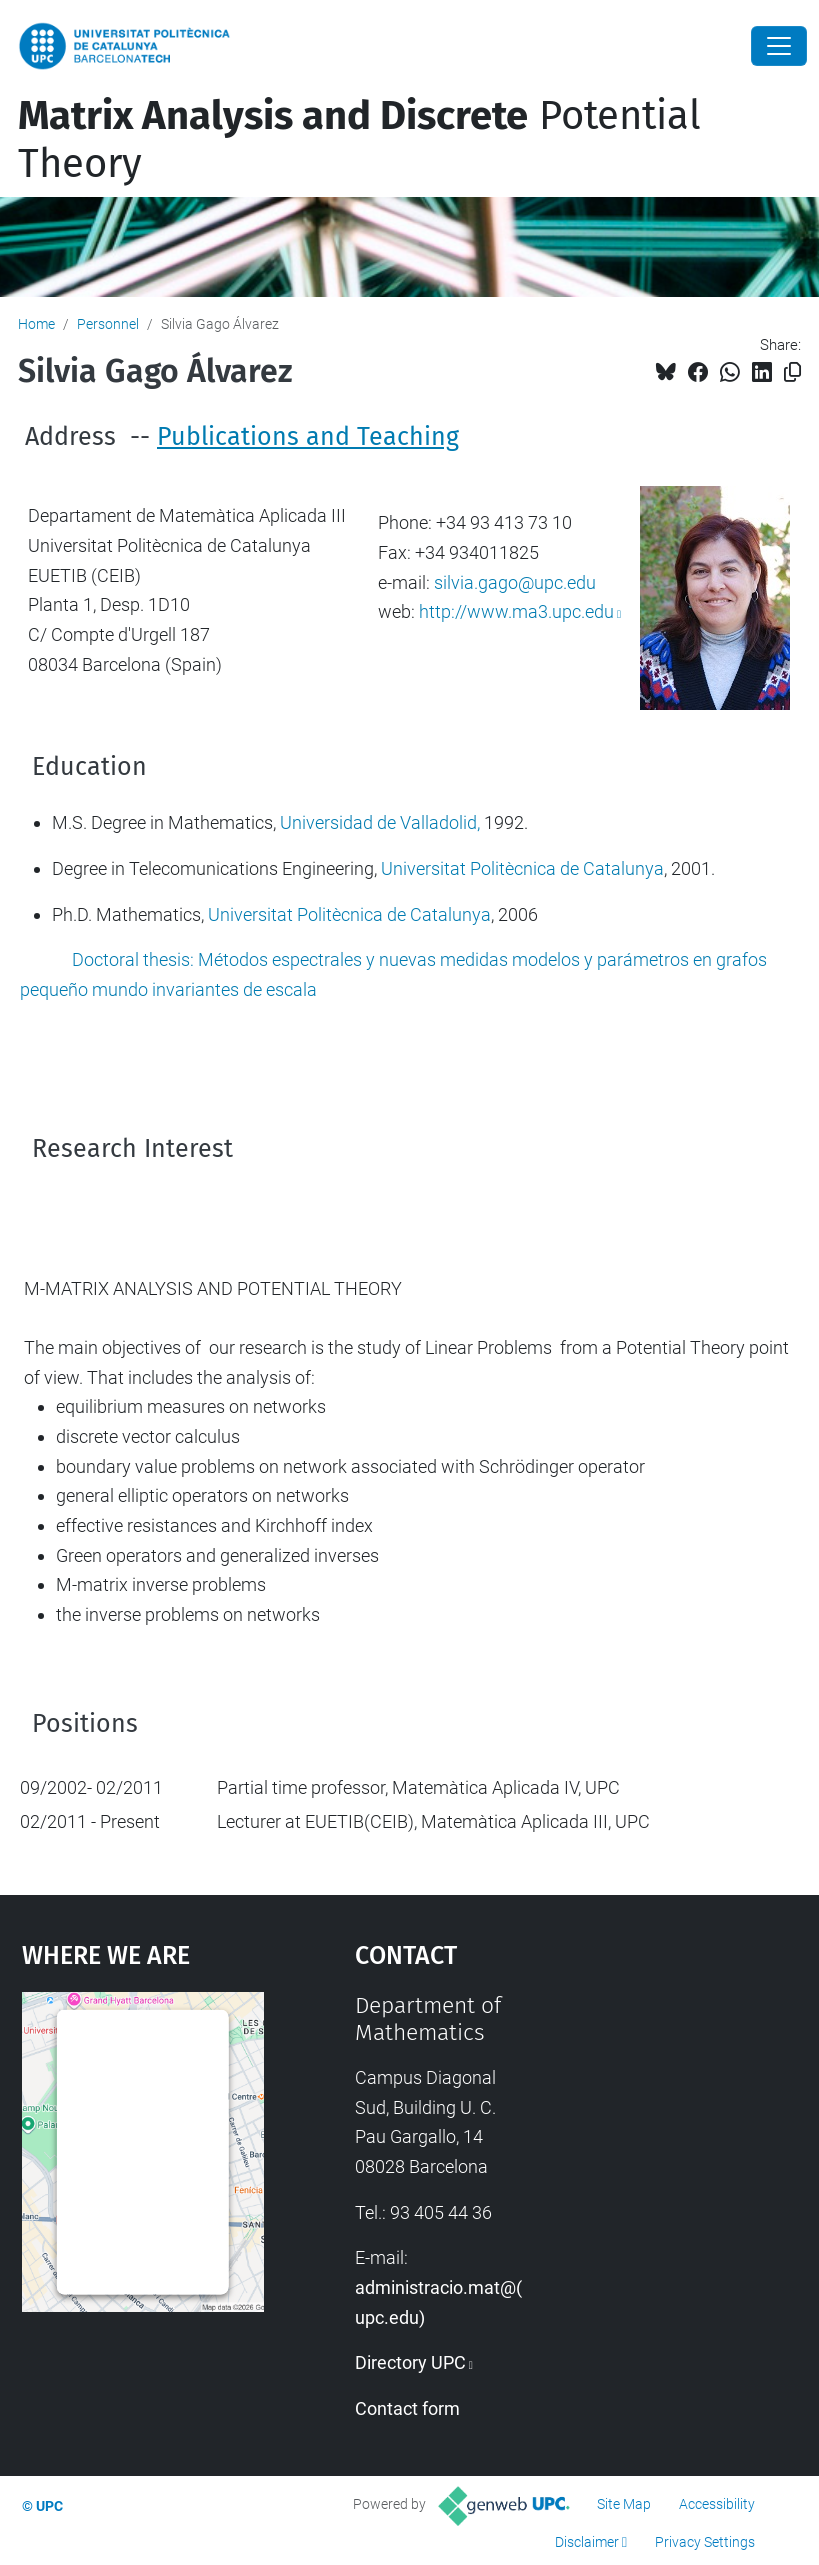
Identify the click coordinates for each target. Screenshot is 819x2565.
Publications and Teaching (308, 437)
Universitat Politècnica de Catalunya (522, 868)
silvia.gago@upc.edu (515, 582)
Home (36, 324)
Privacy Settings (705, 2542)
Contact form (407, 2408)
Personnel (108, 324)
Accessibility (717, 2504)
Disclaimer (587, 2542)
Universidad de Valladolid (378, 822)
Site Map (624, 2504)
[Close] (779, 46)
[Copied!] (792, 372)
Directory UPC (410, 2362)
